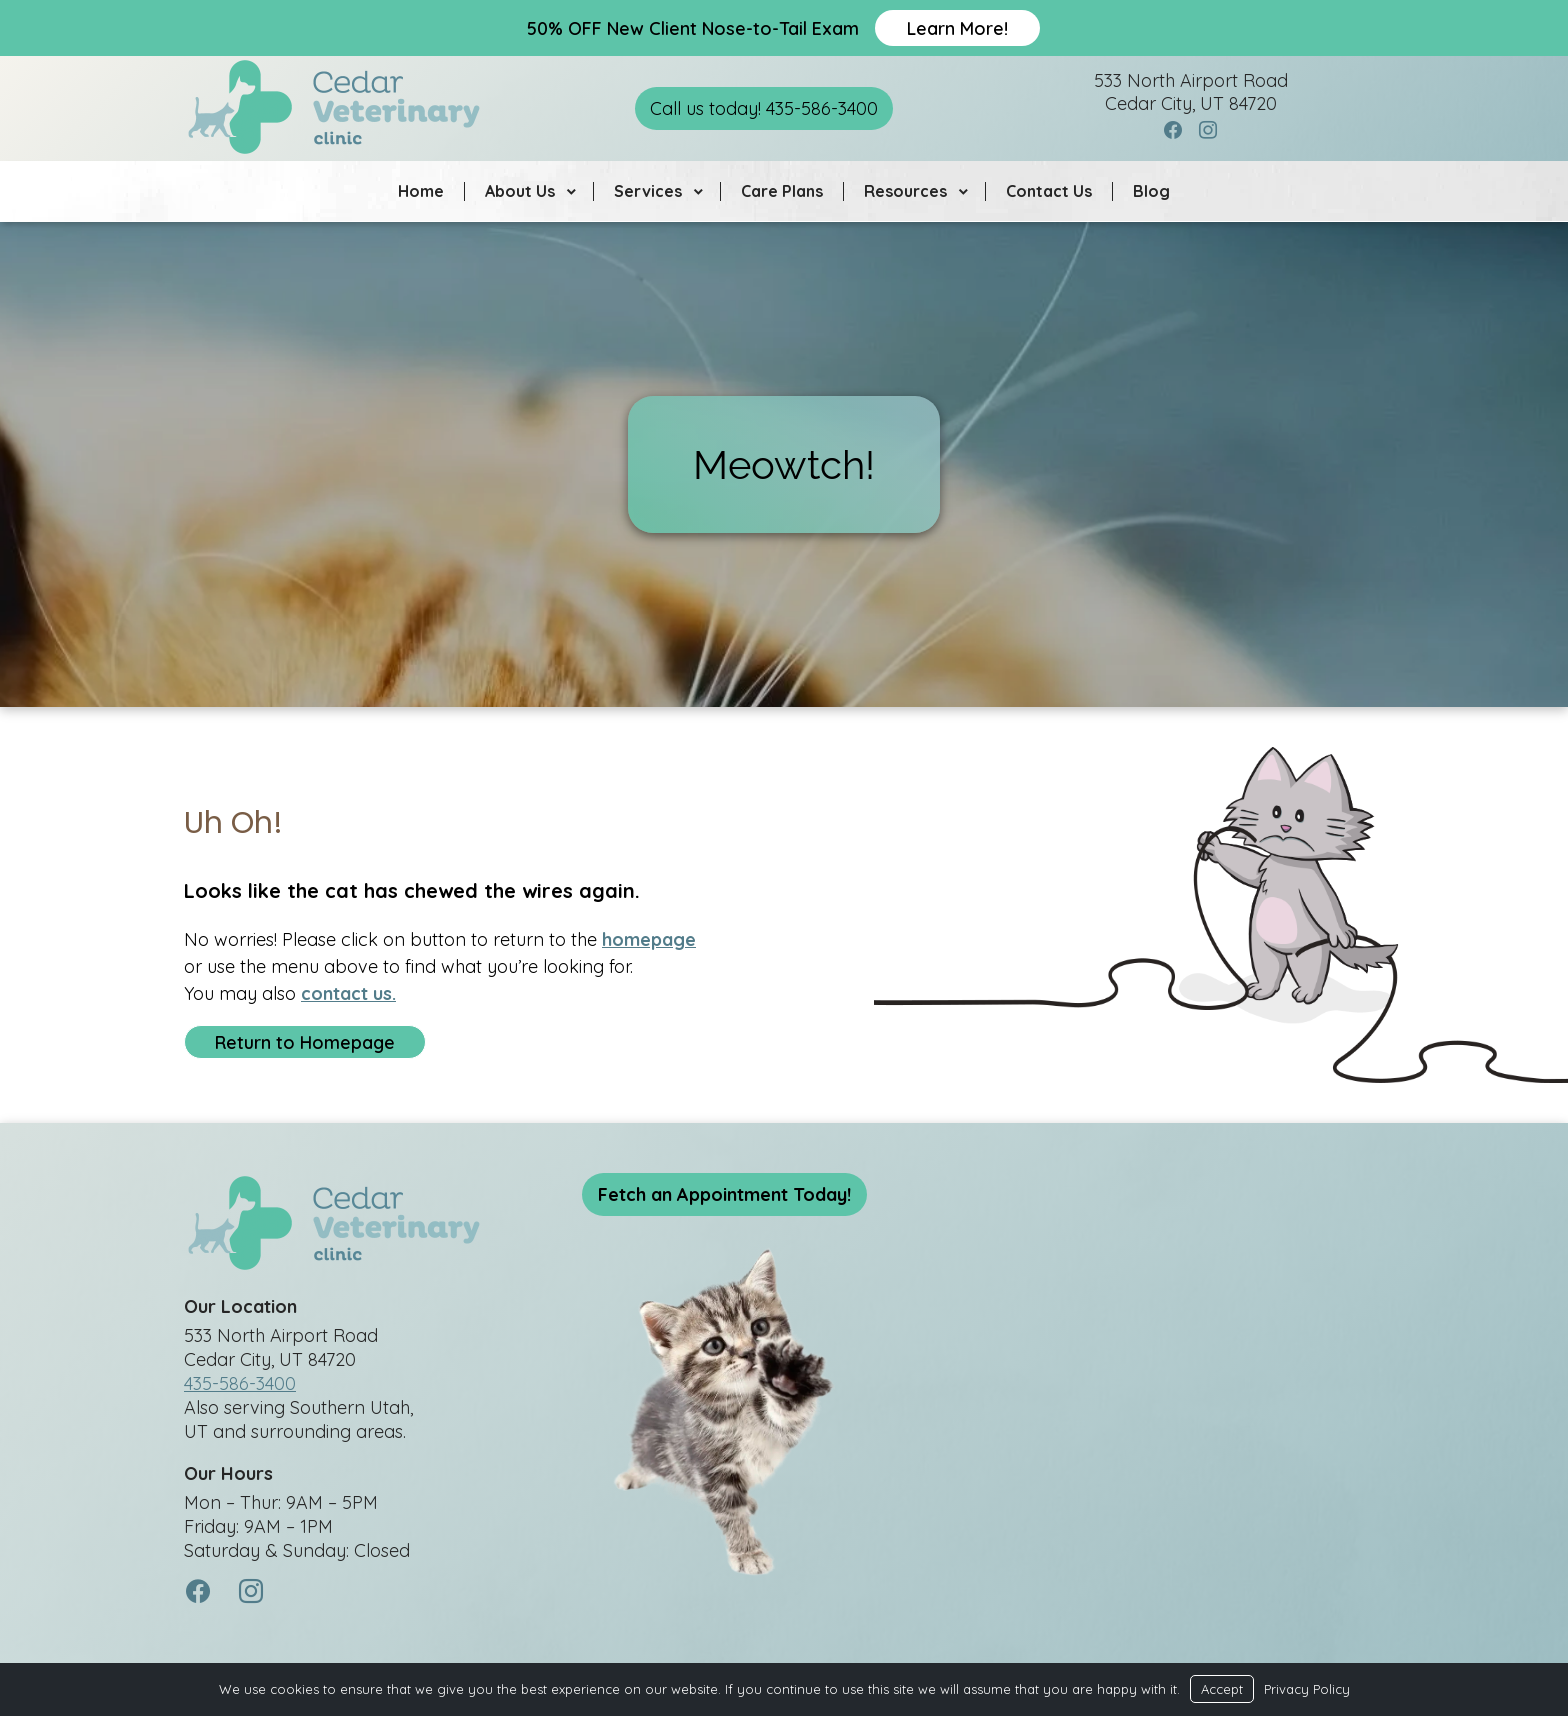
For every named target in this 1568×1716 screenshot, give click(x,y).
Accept (1222, 1689)
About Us (520, 192)
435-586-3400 (240, 1386)
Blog (1151, 192)
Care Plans (782, 192)
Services (648, 192)
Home (421, 192)
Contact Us (1049, 192)
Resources (905, 192)
